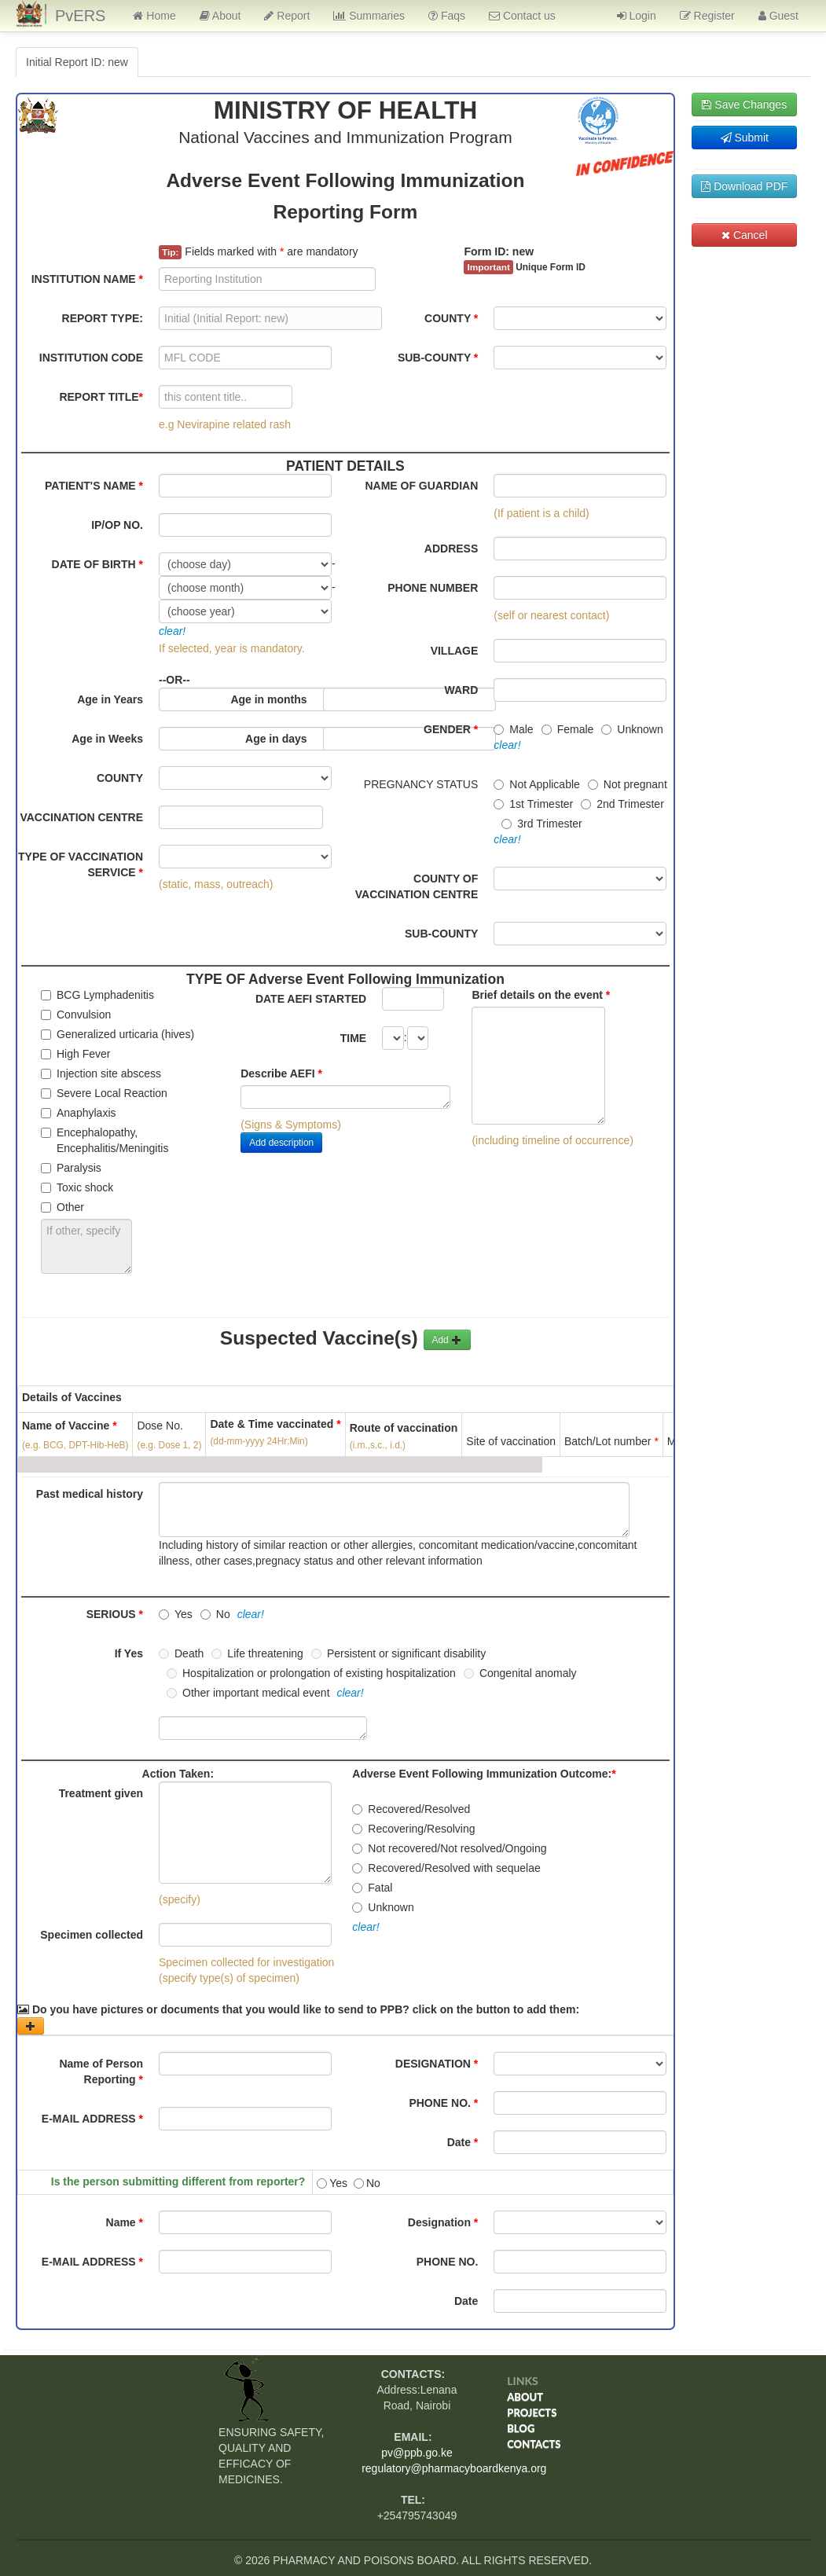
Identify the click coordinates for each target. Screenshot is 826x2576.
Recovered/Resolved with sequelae (446, 1868)
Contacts (533, 2444)
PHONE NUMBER (432, 588)
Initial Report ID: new (77, 62)
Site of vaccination (511, 1441)
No (215, 1614)
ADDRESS (451, 548)
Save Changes (744, 104)
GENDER (451, 729)
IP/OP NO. (117, 525)
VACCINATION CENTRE (81, 817)
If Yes (129, 1653)
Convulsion (76, 1014)
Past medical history (89, 1494)
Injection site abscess (101, 1073)
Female (567, 729)
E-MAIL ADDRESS (92, 2118)
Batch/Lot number (611, 1441)
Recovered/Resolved (411, 1809)
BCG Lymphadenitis (97, 995)
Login (636, 15)
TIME (353, 1038)
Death (181, 1653)
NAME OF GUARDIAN (421, 485)
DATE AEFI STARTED (310, 999)
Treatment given (101, 1793)
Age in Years (110, 699)
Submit (745, 137)
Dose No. (159, 1425)
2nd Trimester (622, 804)
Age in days (276, 738)
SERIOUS (114, 1614)
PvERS (80, 15)
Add (447, 1339)
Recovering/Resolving (413, 1828)
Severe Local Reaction (104, 1093)
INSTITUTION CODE (91, 357)
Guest (778, 15)
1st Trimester (533, 804)
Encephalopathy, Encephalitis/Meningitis (104, 1140)
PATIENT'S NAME (94, 485)
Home (154, 15)
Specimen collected (91, 1934)
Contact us (522, 15)
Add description (281, 1142)
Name (124, 2222)
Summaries (369, 15)
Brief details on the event (541, 995)
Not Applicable (537, 784)
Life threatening (257, 1653)
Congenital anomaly (520, 1673)
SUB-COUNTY (438, 357)
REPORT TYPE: (102, 318)
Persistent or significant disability (398, 1653)
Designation (443, 2222)
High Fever (75, 1054)
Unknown (632, 729)
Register (707, 15)
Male (513, 729)
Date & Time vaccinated (275, 1433)
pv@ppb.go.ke (417, 2452)
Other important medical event (248, 1692)
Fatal (372, 1887)
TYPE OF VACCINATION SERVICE (80, 864)
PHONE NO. (443, 2103)
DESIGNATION (437, 2063)
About (220, 15)
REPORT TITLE (101, 397)
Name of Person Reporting (101, 2071)
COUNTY (451, 318)
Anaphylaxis (78, 1112)
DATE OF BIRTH (97, 564)
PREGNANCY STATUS (421, 784)
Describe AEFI (281, 1073)
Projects (531, 2412)
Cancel (744, 235)
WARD (462, 690)
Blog (520, 2428)
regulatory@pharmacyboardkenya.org (454, 2468)
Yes (176, 1614)
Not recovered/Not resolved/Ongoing (449, 1848)
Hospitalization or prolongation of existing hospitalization (311, 1673)
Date (463, 2142)
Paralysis (71, 1167)
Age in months (268, 699)
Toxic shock (77, 1187)
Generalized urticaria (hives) (117, 1034)
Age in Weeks (107, 738)
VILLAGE (455, 650)
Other (62, 1207)
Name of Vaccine (69, 1425)
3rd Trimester (541, 823)
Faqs (446, 15)
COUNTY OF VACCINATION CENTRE (417, 886)
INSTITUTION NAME (87, 279)
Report (287, 15)
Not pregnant (627, 784)
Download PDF (744, 186)
